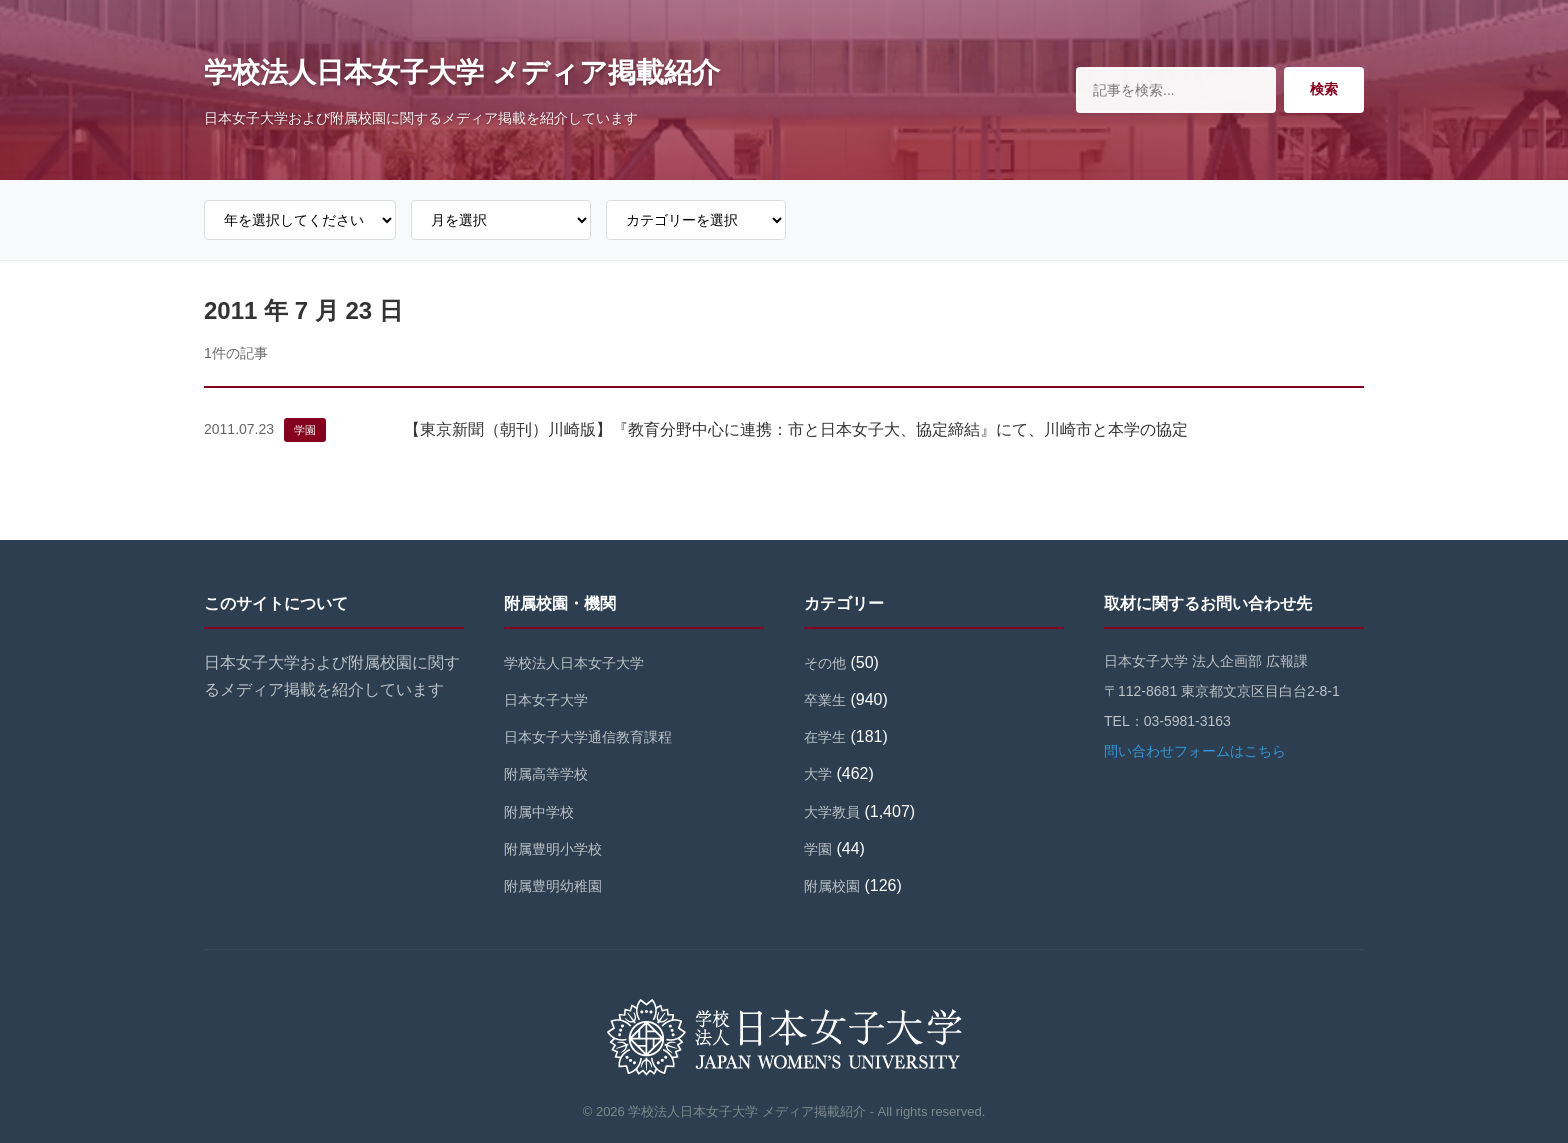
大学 (818, 774)
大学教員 (832, 812)
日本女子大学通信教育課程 (588, 737)
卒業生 (825, 700)
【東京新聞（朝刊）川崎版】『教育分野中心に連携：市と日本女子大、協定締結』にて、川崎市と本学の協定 (796, 429)
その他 (825, 663)
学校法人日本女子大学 (574, 663)
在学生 (825, 737)
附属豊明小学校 (553, 849)
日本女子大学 (546, 700)
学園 (305, 430)
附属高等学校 (546, 774)
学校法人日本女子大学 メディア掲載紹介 (462, 72)
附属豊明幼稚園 (553, 886)
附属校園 (832, 886)
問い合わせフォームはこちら (1195, 751)
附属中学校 (539, 812)
